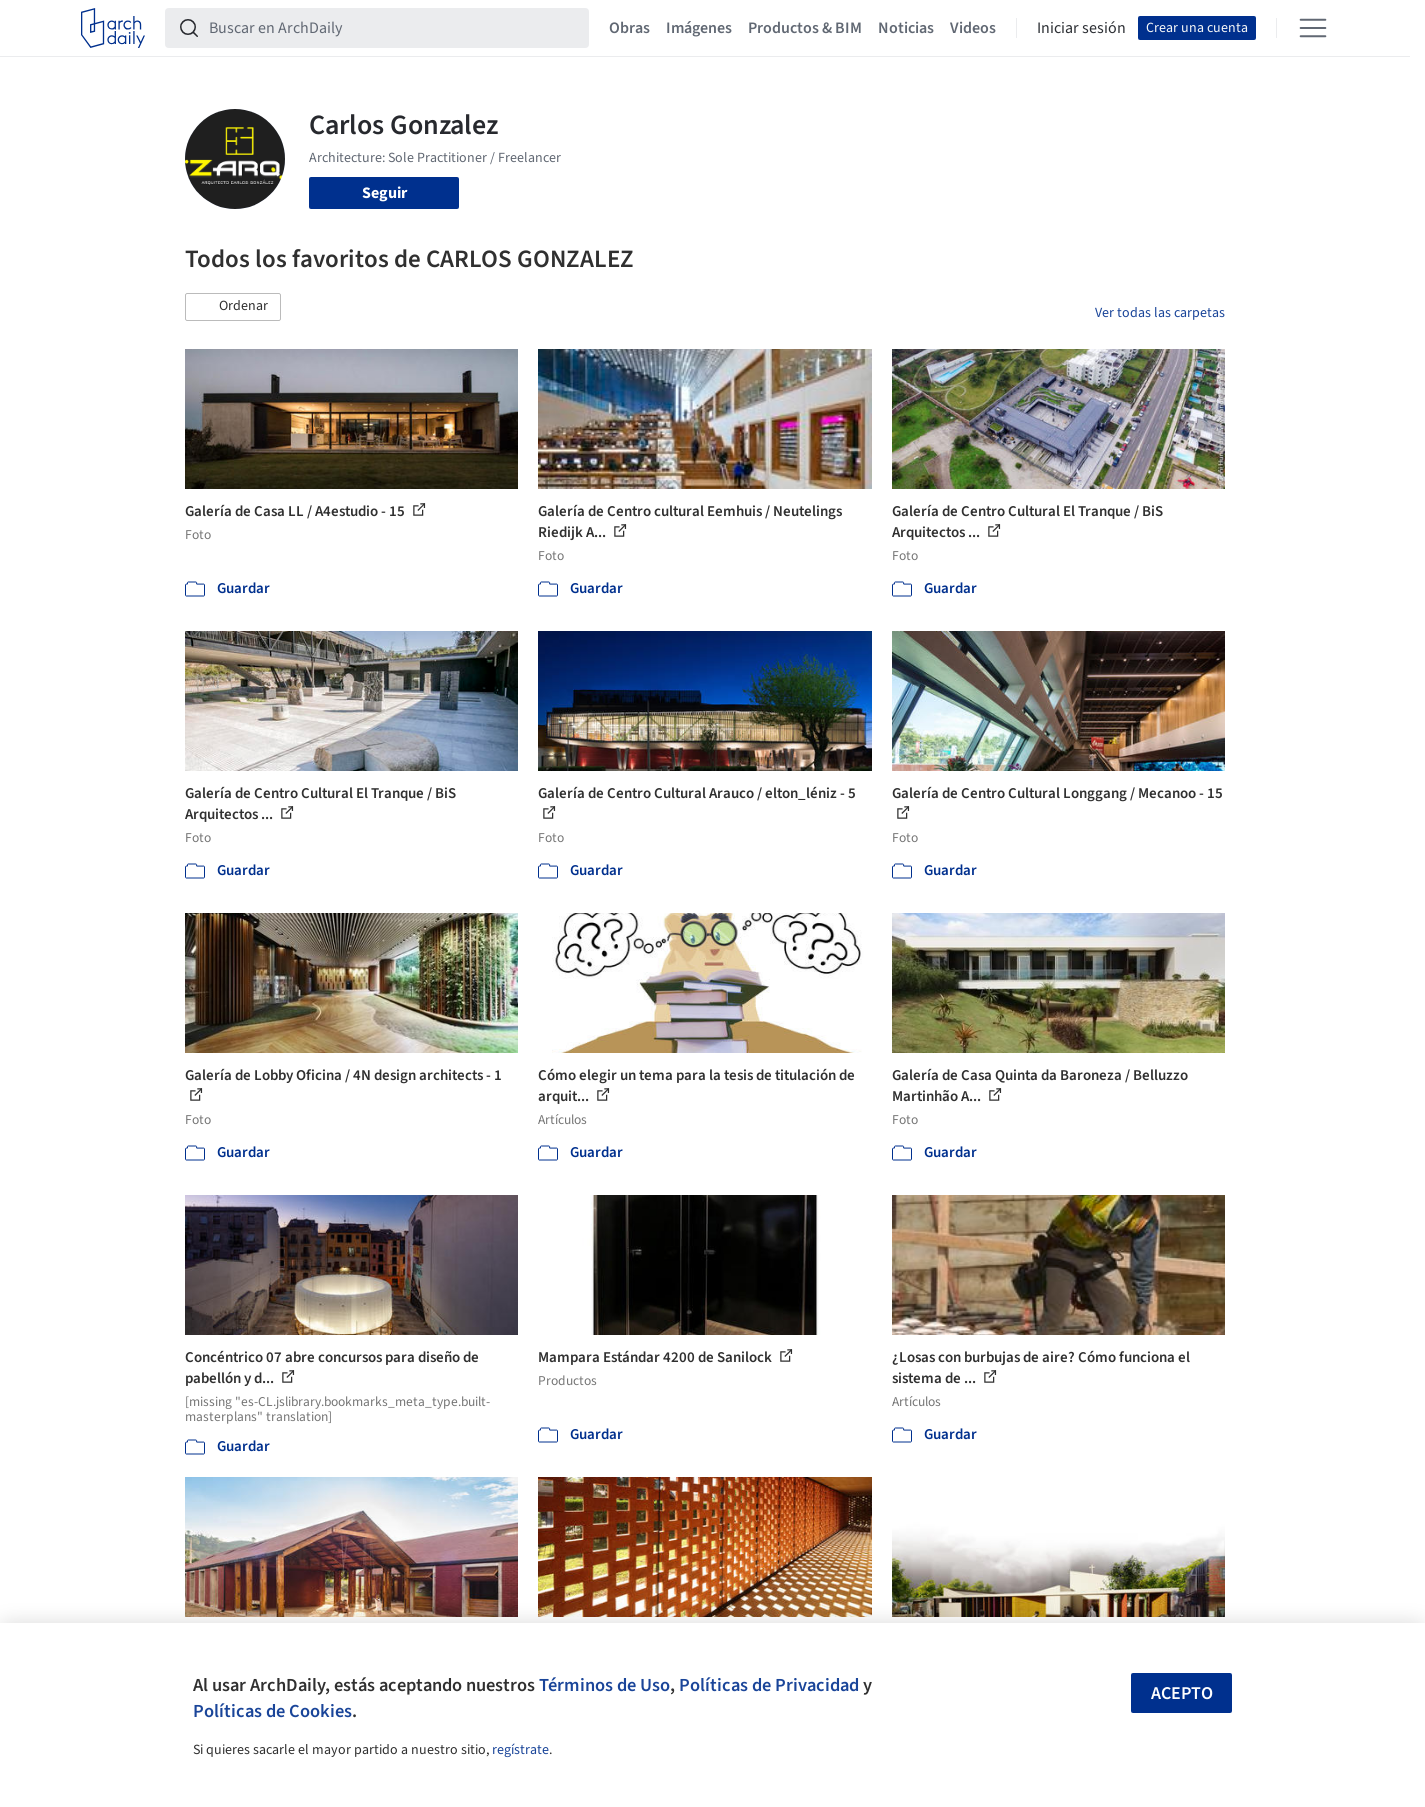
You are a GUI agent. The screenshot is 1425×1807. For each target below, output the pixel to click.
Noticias (906, 28)
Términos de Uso (604, 1685)
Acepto (1182, 1693)
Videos (973, 28)
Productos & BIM (805, 28)
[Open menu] (1313, 28)
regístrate (520, 1750)
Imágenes (699, 28)
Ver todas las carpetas (1160, 313)
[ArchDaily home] (113, 28)
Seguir (384, 193)
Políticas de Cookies (272, 1711)
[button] (233, 307)
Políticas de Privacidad (769, 1685)
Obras (629, 28)
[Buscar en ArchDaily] (393, 28)
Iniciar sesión (1081, 28)
